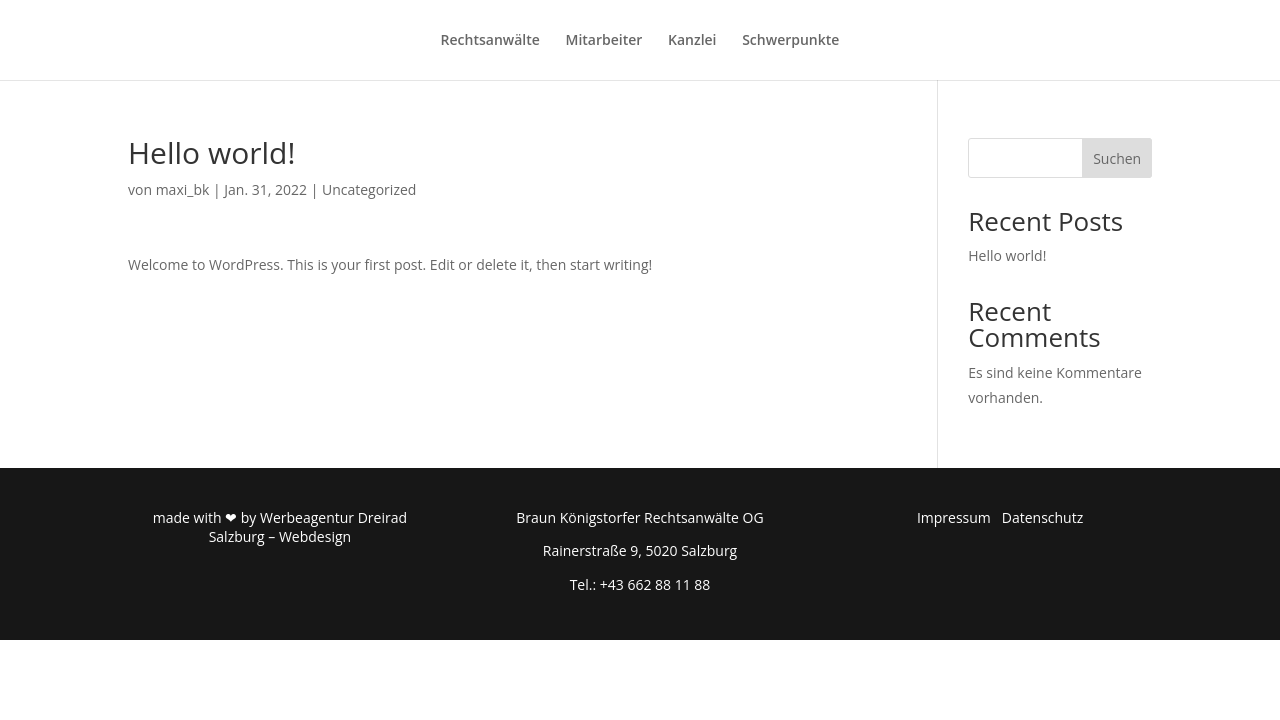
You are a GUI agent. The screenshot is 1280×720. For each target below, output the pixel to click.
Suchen (1117, 158)
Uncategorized (369, 189)
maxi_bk (183, 189)
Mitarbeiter (604, 41)
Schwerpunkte (790, 41)
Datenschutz (1042, 517)
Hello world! (1007, 255)
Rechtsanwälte (490, 41)
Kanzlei (692, 41)
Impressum (954, 517)
